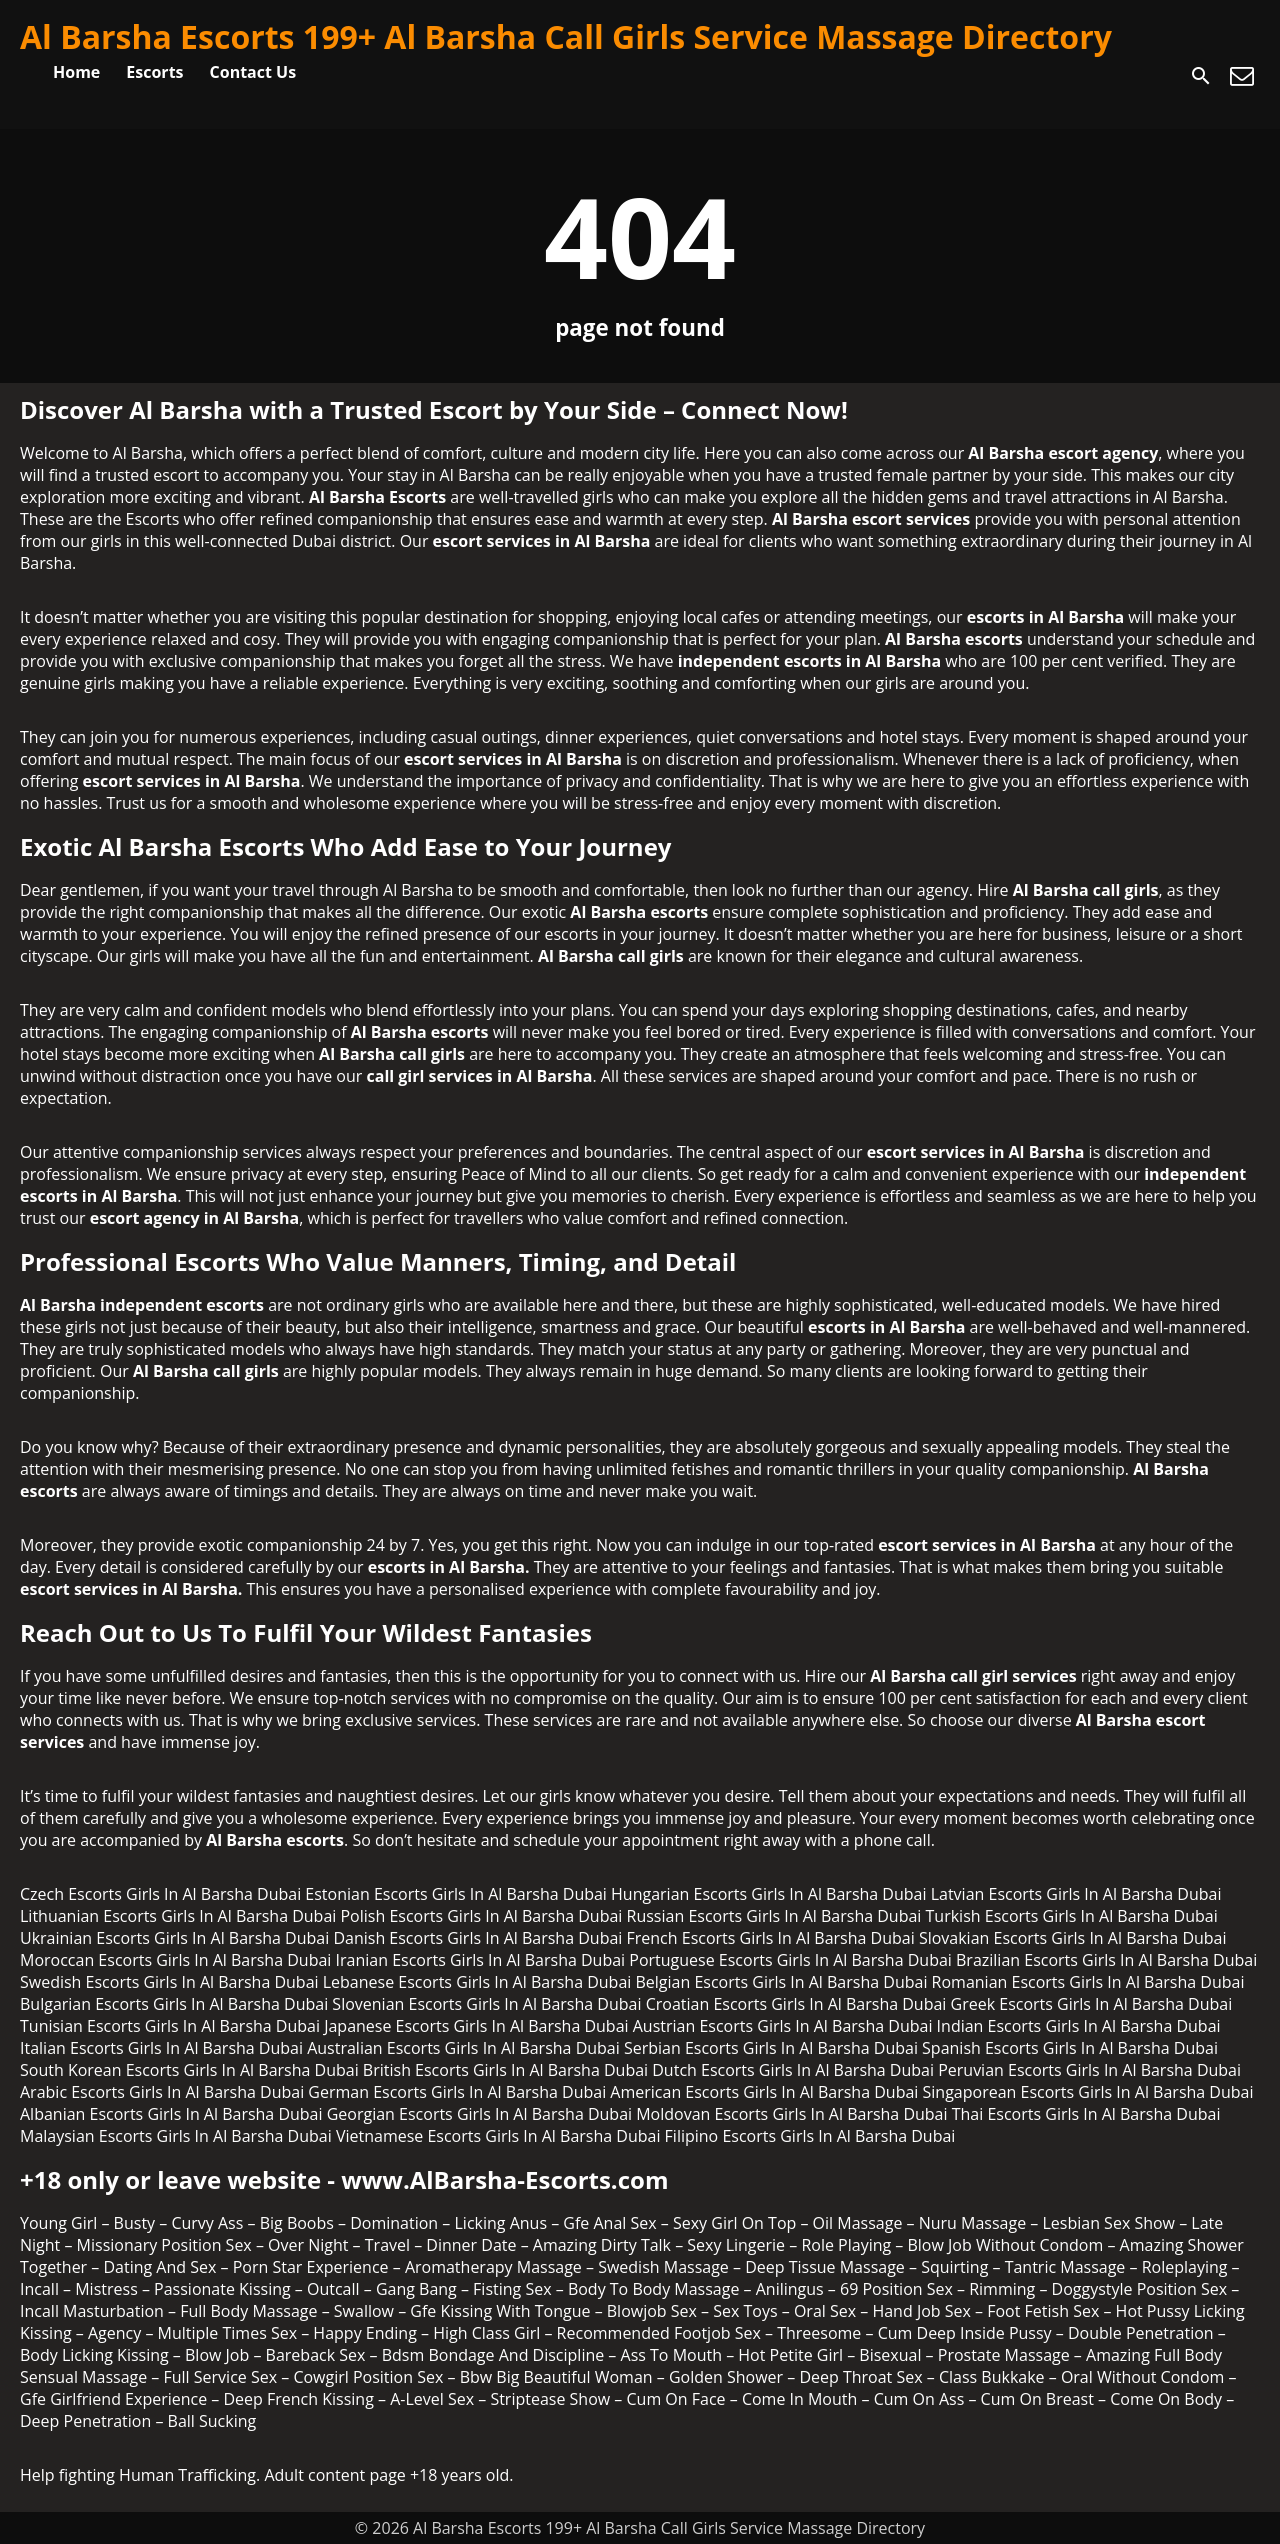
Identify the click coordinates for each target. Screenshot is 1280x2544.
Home (76, 72)
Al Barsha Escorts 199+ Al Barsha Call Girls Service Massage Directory (566, 36)
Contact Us (253, 72)
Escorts (154, 72)
